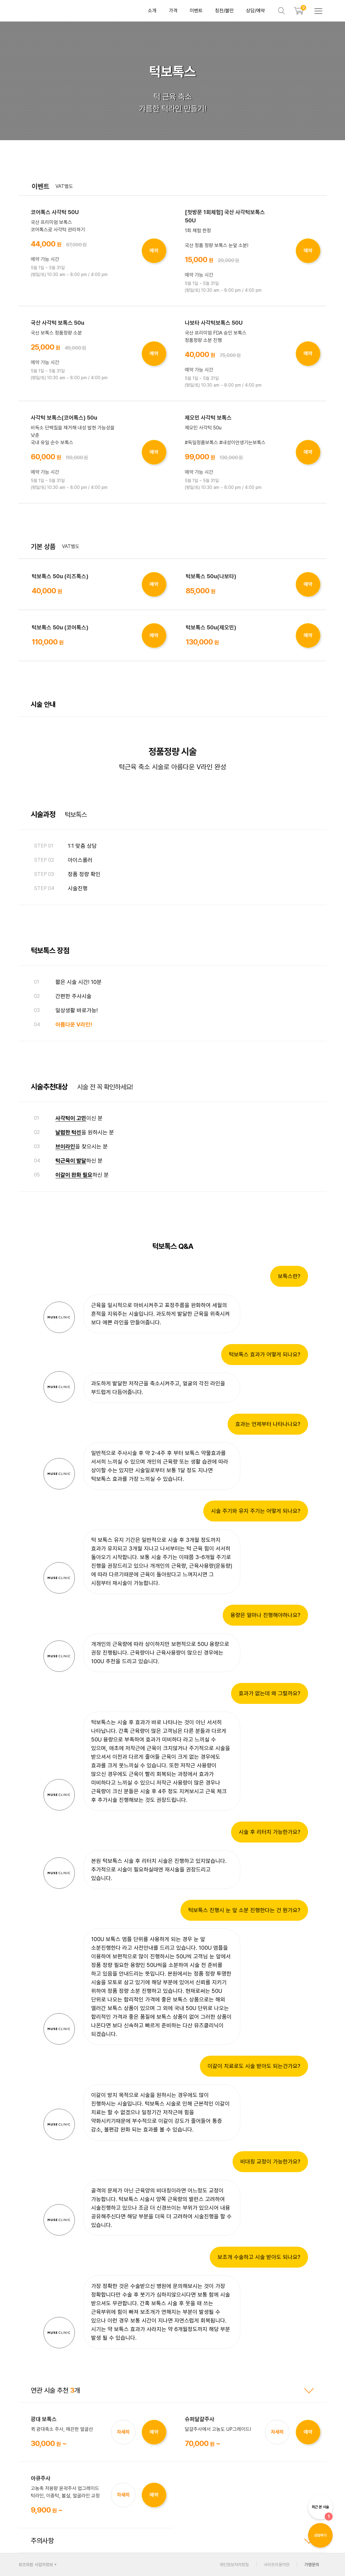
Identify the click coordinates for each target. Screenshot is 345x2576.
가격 (173, 11)
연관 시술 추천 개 (172, 2390)
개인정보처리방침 (234, 2564)
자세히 (123, 2432)
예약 (154, 251)
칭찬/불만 (224, 11)
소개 (152, 11)
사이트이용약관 (277, 2564)
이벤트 (196, 11)
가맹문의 (311, 2564)
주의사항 (172, 2541)
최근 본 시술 (322, 2512)
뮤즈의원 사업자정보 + (37, 2564)
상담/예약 (255, 11)
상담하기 (320, 2535)
